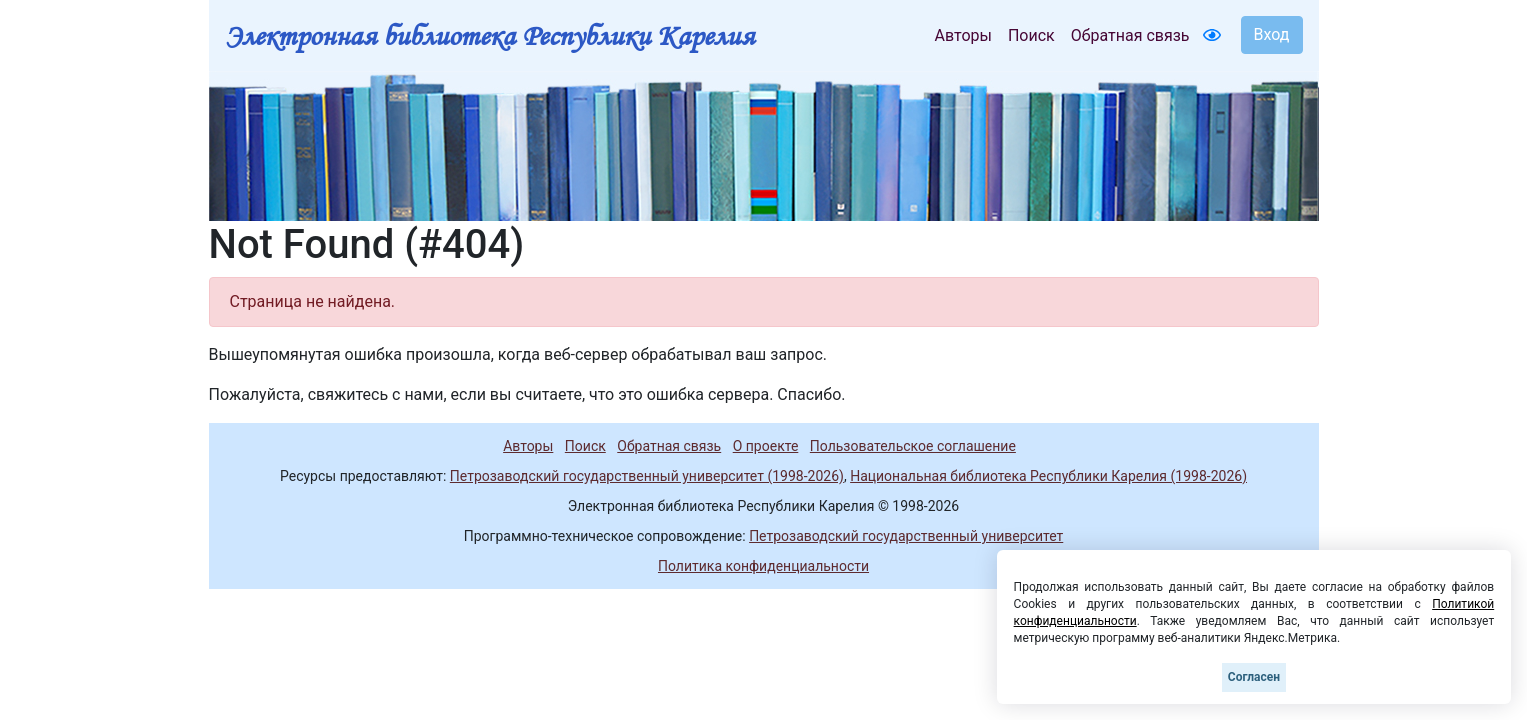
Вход (1272, 34)
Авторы (963, 35)
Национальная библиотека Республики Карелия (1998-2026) (1048, 476)
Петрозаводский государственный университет (906, 536)
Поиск (1031, 35)
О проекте (766, 446)
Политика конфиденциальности (763, 566)
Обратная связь (1130, 35)
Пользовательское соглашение (913, 446)
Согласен (1254, 677)
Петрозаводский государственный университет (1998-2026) (647, 476)
